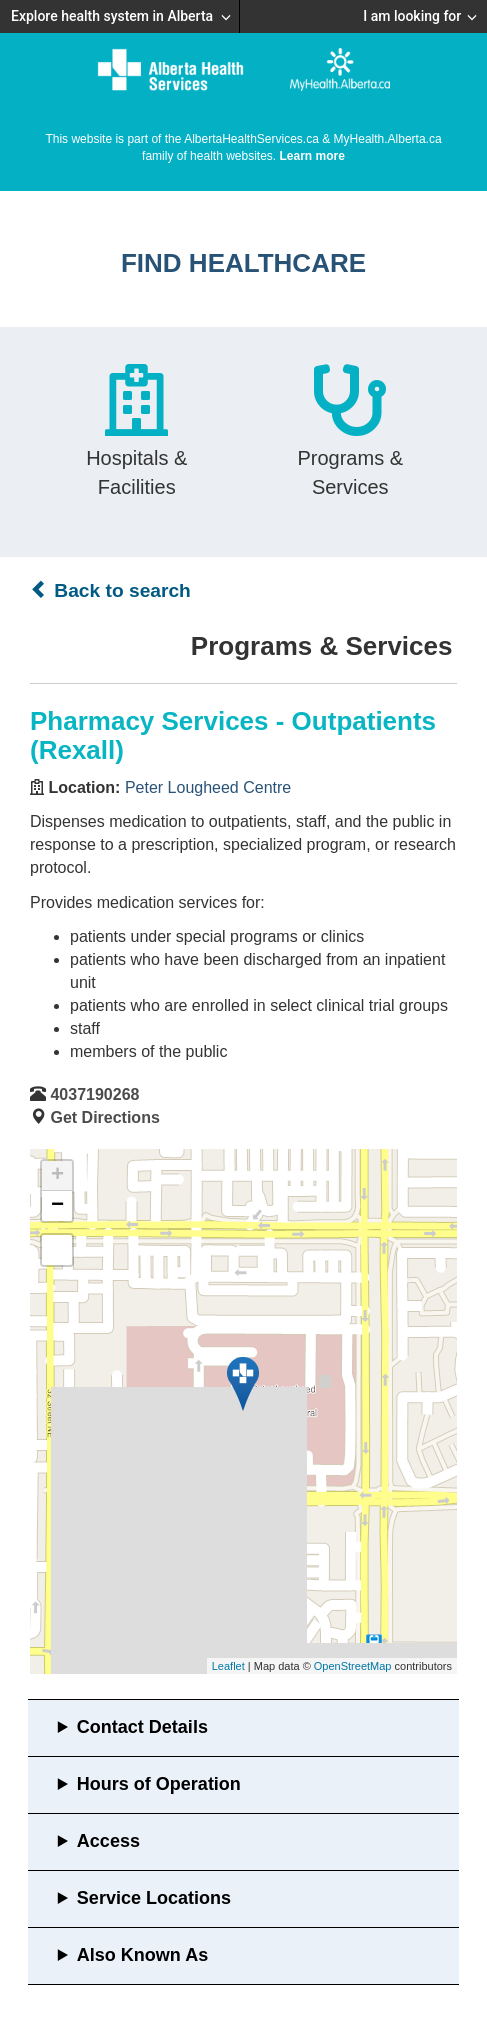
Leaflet (228, 1666)
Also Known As (142, 1955)
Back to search (110, 590)
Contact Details (142, 1727)
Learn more (312, 156)
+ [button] (57, 1176)
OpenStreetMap (353, 1666)
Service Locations (154, 1898)
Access (108, 1841)
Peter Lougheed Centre (208, 787)
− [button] (57, 1206)
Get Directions (104, 1117)
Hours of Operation (159, 1784)
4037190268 (94, 1094)
